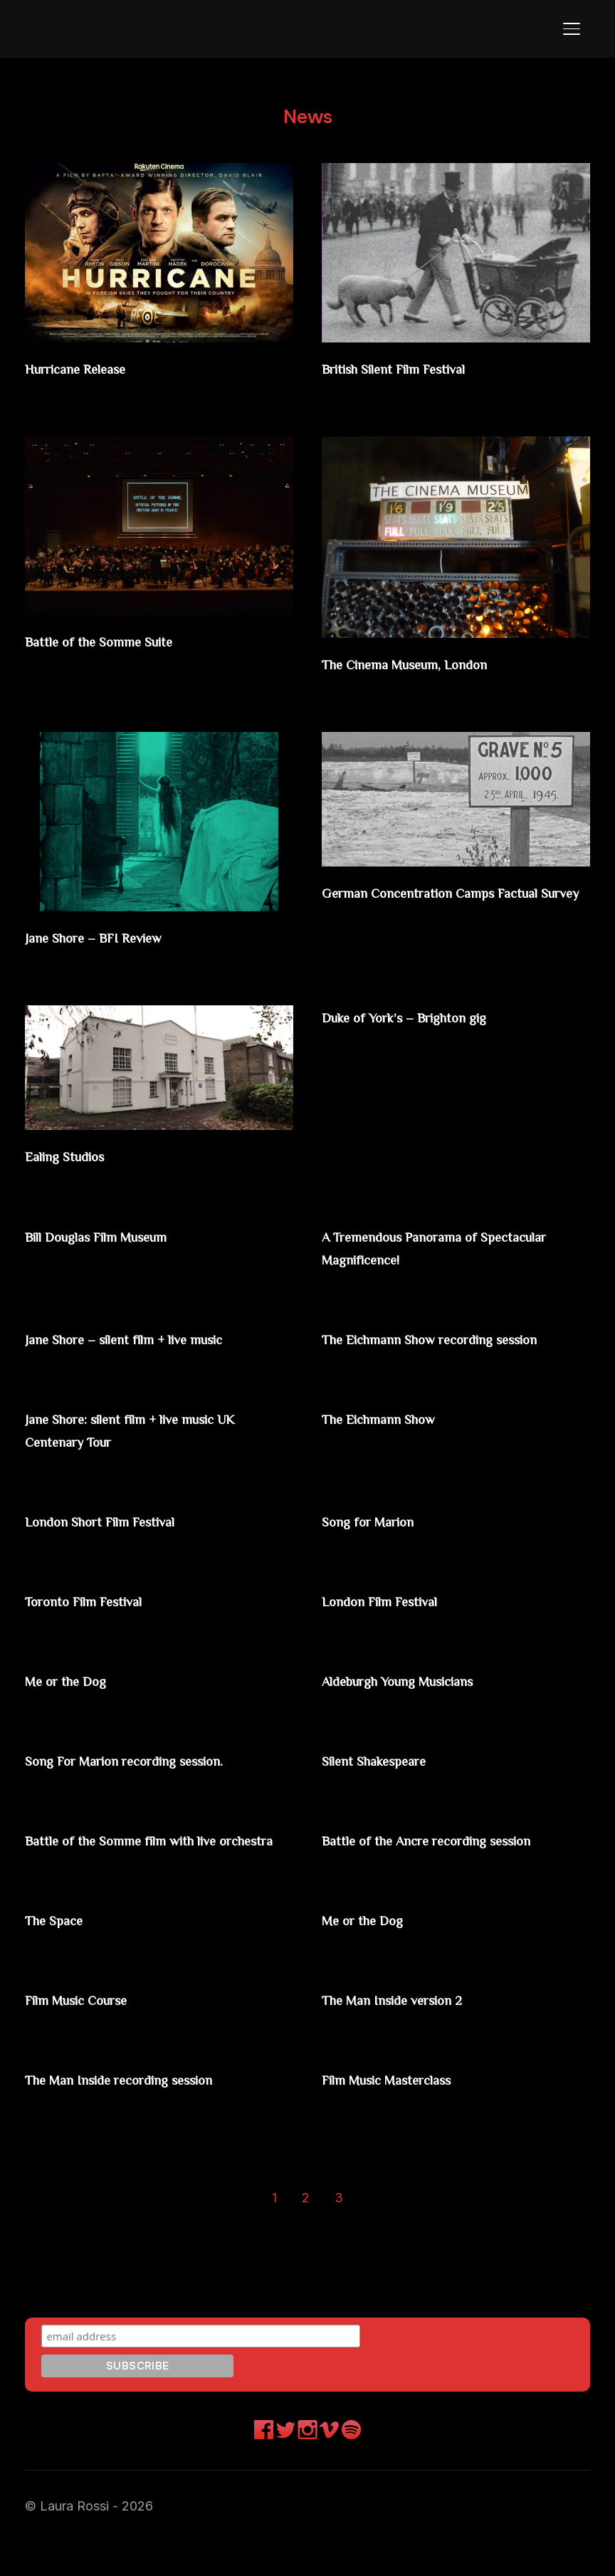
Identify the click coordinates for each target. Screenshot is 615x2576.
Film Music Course (93, 2033)
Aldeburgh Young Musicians (423, 1695)
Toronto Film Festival (102, 1615)
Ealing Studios (77, 1153)
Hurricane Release (91, 367)
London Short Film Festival (123, 1536)
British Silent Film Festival (418, 367)
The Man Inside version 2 (413, 2033)
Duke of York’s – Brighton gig (429, 1014)
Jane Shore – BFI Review (113, 935)
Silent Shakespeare (389, 1774)
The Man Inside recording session (147, 2113)
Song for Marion (381, 1536)
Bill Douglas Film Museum (120, 1232)
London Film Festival (398, 1615)
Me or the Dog (77, 1695)
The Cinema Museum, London (430, 662)
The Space (62, 1954)
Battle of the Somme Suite (119, 640)
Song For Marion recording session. (153, 1774)
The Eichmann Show (396, 1435)
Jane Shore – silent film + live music (154, 1334)
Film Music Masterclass (409, 2113)
